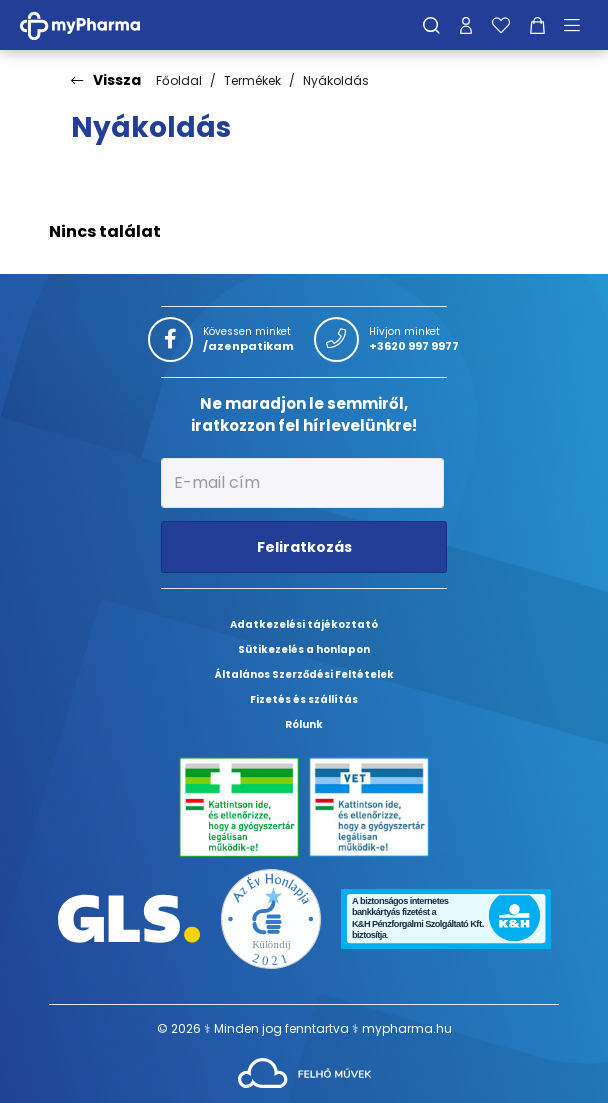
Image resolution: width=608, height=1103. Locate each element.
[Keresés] (431, 25)
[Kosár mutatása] (537, 25)
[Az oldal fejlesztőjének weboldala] (304, 1071)
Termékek (252, 80)
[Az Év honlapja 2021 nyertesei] (271, 917)
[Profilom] (466, 25)
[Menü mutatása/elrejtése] (579, 25)
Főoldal (179, 80)
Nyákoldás (336, 80)
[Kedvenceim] (501, 25)
